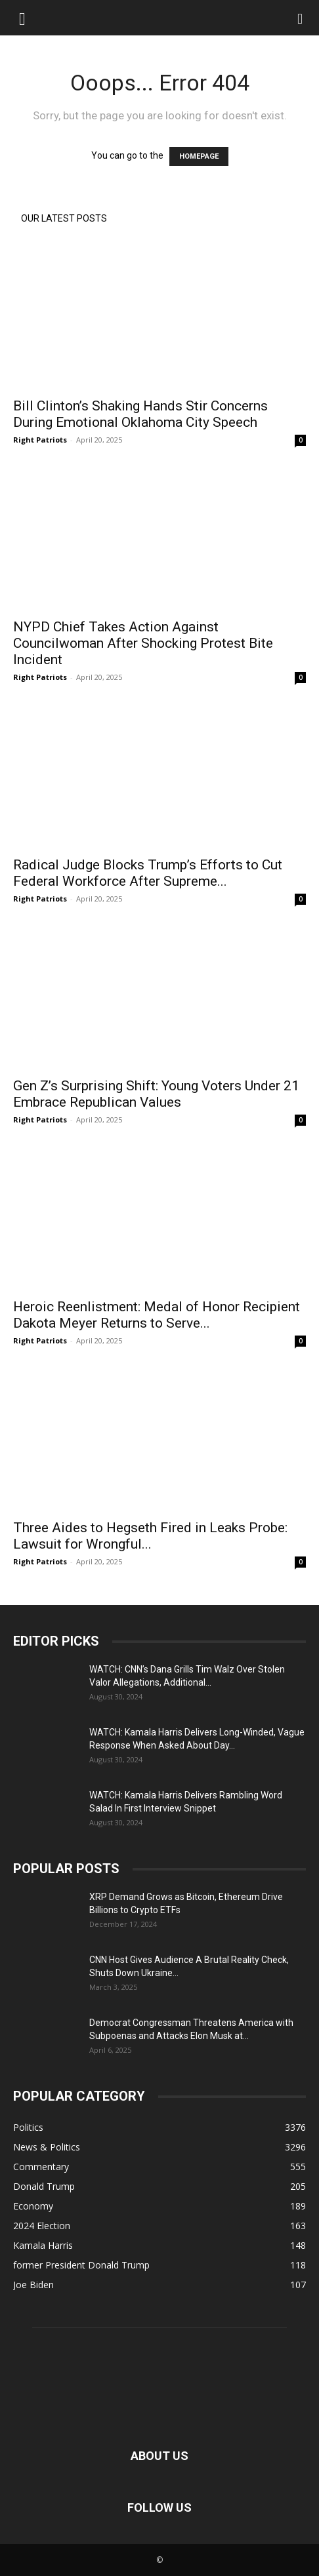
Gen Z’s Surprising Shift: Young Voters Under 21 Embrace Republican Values (156, 1094)
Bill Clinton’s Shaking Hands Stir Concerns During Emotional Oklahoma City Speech (140, 414)
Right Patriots (40, 440)
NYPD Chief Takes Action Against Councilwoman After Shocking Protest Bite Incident (143, 643)
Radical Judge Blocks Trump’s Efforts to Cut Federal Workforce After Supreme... (147, 873)
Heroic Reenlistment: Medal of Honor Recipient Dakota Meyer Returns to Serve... (156, 1315)
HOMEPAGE (199, 156)
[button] (22, 17)
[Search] (300, 17)
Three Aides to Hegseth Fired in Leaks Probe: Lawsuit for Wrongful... (150, 1536)
